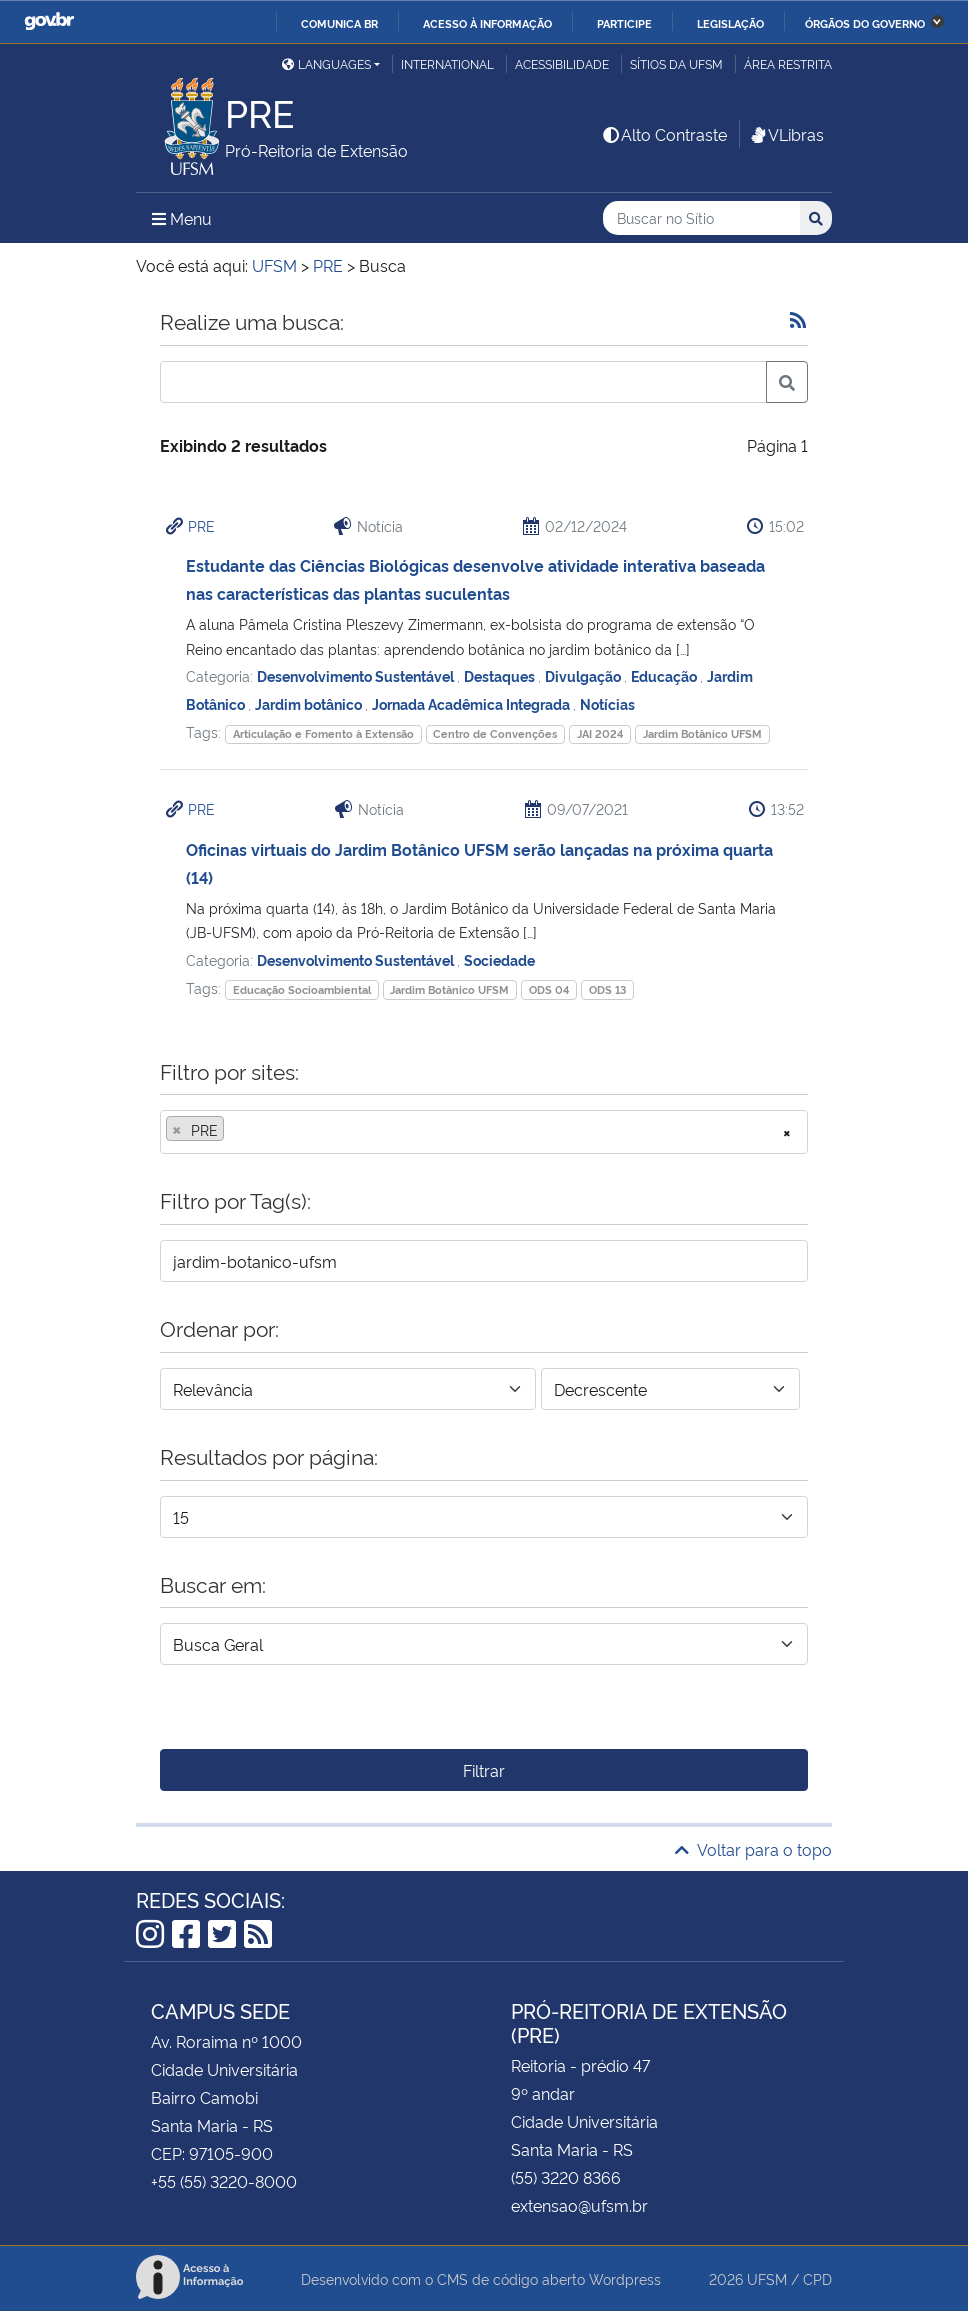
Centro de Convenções (495, 733)
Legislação (730, 23)
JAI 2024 (600, 733)
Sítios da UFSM (676, 63)
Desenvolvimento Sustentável (357, 675)
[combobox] (484, 1132)
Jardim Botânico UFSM (702, 733)
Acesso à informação (487, 23)
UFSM (767, 2278)
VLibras (786, 134)
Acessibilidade (562, 63)
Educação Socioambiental (302, 989)
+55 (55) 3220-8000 (224, 2181)
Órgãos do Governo (865, 23)
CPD (817, 2278)
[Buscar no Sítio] (701, 218)
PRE (201, 525)
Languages (326, 63)
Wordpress (625, 2278)
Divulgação (584, 675)
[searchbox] (235, 1130)
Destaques (501, 675)
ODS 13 (607, 989)
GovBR (49, 21)
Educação (665, 675)
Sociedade (499, 959)
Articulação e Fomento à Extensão (323, 733)
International (447, 63)
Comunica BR (339, 23)
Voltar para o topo (753, 1849)
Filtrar (484, 1770)
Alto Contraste (664, 134)
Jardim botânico (310, 703)
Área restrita (788, 63)
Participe (624, 23)
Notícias (607, 703)
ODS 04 (549, 989)
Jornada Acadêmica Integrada (472, 703)
